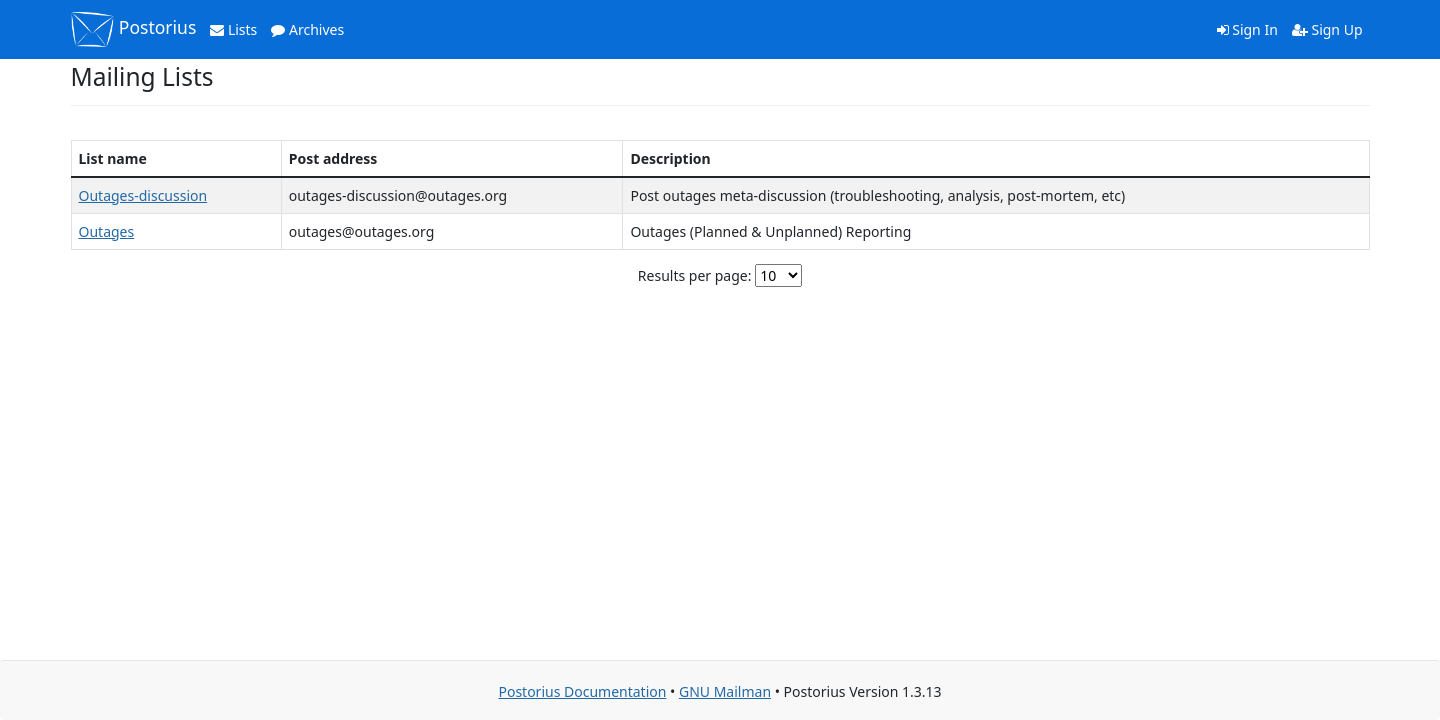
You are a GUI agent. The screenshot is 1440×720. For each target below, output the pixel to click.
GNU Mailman (725, 691)
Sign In (1247, 29)
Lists (233, 29)
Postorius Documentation (582, 691)
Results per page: (695, 275)
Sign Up (1327, 29)
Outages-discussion (143, 195)
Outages (107, 231)
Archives (307, 29)
